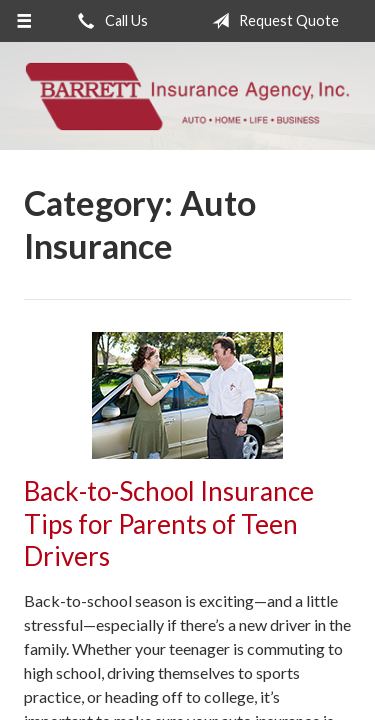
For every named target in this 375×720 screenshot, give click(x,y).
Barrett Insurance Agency (187, 96)
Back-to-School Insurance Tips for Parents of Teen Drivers (169, 523)
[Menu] (24, 21)
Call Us (109, 21)
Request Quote (271, 21)
